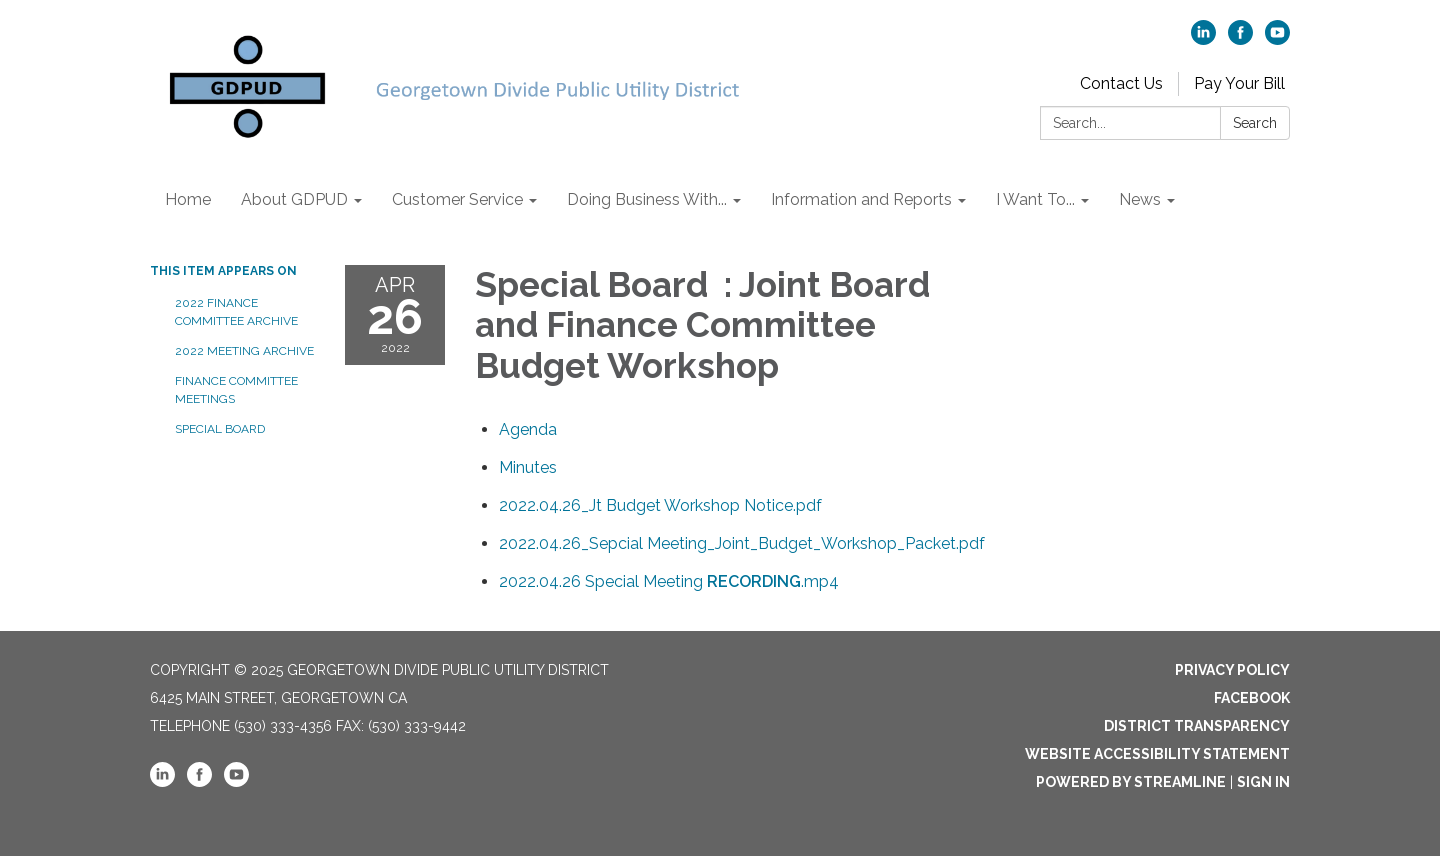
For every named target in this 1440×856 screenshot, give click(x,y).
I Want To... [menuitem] (1035, 199)
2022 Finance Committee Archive (236, 312)
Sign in (1263, 782)
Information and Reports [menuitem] (861, 199)
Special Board (221, 429)
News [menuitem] (1140, 199)
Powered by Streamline (1131, 782)
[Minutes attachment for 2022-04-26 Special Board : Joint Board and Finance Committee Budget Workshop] (528, 467)
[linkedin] (1203, 39)
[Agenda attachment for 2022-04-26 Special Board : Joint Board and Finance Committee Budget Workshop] (528, 429)
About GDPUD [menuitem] (294, 199)
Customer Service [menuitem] (457, 199)
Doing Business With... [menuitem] (647, 199)
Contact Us (1121, 83)
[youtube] (1277, 39)
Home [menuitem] (188, 199)
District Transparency (1197, 726)
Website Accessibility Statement (1157, 754)
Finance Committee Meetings (236, 390)
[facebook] (1240, 39)
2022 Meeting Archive (244, 351)
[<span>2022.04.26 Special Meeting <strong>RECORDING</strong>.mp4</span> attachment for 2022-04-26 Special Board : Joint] (669, 581)
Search (1255, 123)
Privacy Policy (1232, 670)
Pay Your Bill (1239, 83)
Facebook (1252, 698)
